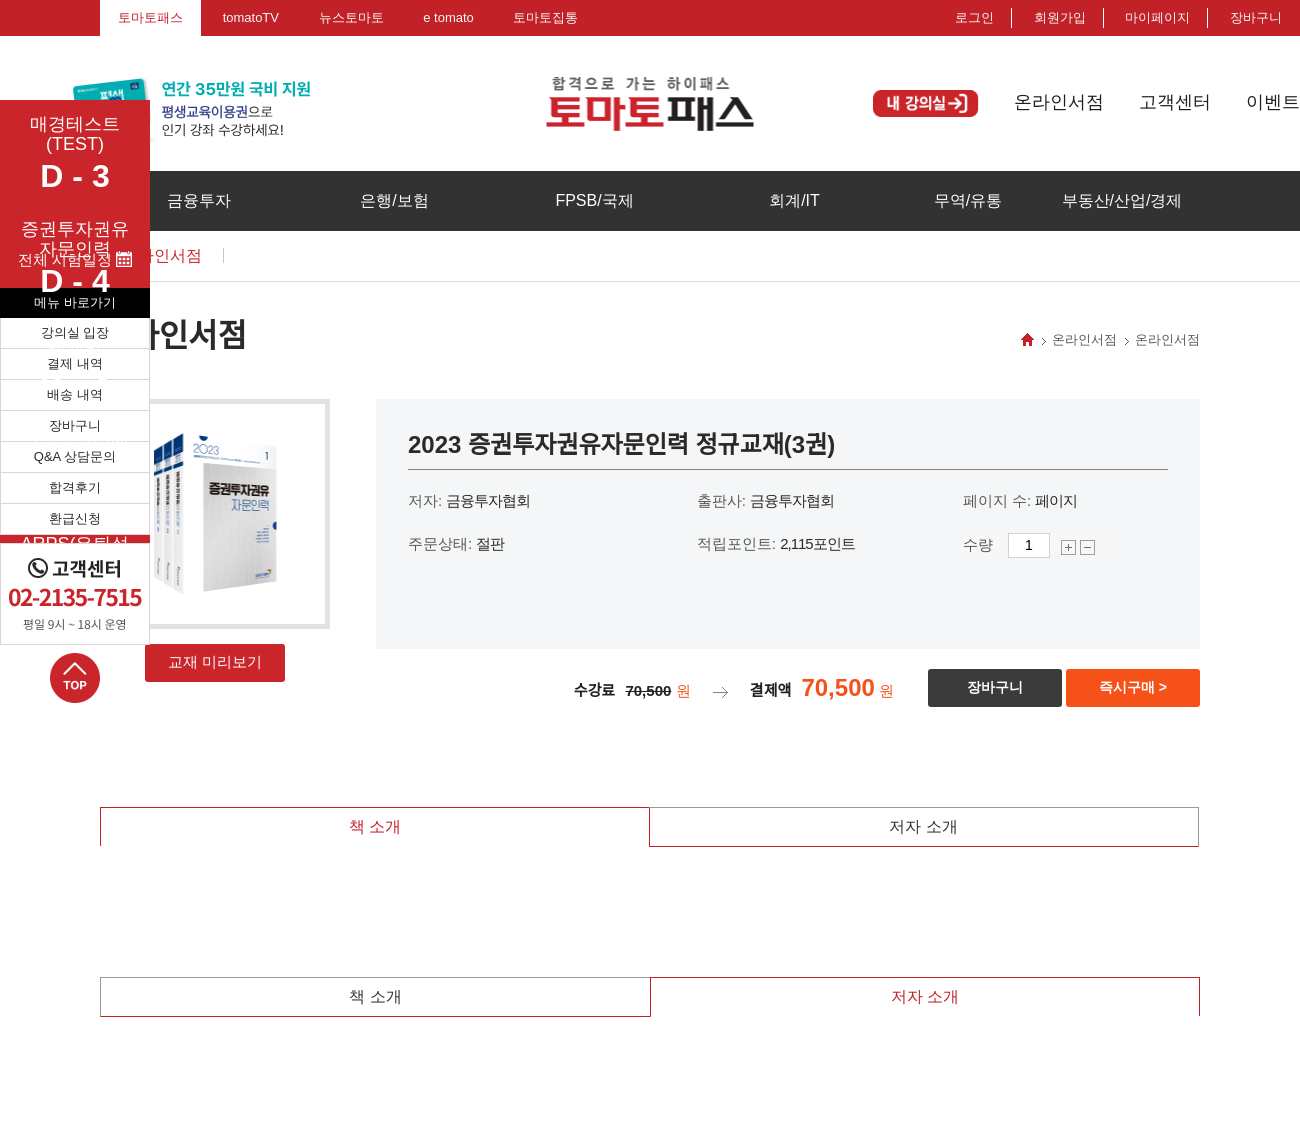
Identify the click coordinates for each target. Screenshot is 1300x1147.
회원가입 (1060, 17)
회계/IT (794, 200)
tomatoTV (251, 17)
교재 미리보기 (215, 661)
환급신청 (75, 518)
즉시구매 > (1133, 687)
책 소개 (375, 826)
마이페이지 (1157, 17)
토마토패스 (150, 17)
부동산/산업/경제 (1122, 200)
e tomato (448, 17)
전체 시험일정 (75, 259)
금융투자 (199, 200)
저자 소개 (923, 826)
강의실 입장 (75, 332)
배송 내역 (75, 394)
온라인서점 (1059, 102)
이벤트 (1273, 102)
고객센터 (1175, 102)
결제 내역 (75, 363)
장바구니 (75, 425)
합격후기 (75, 487)
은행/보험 (394, 200)
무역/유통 (968, 200)
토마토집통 (545, 17)
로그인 (974, 17)
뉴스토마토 (351, 17)
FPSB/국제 (594, 200)
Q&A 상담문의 (75, 456)
